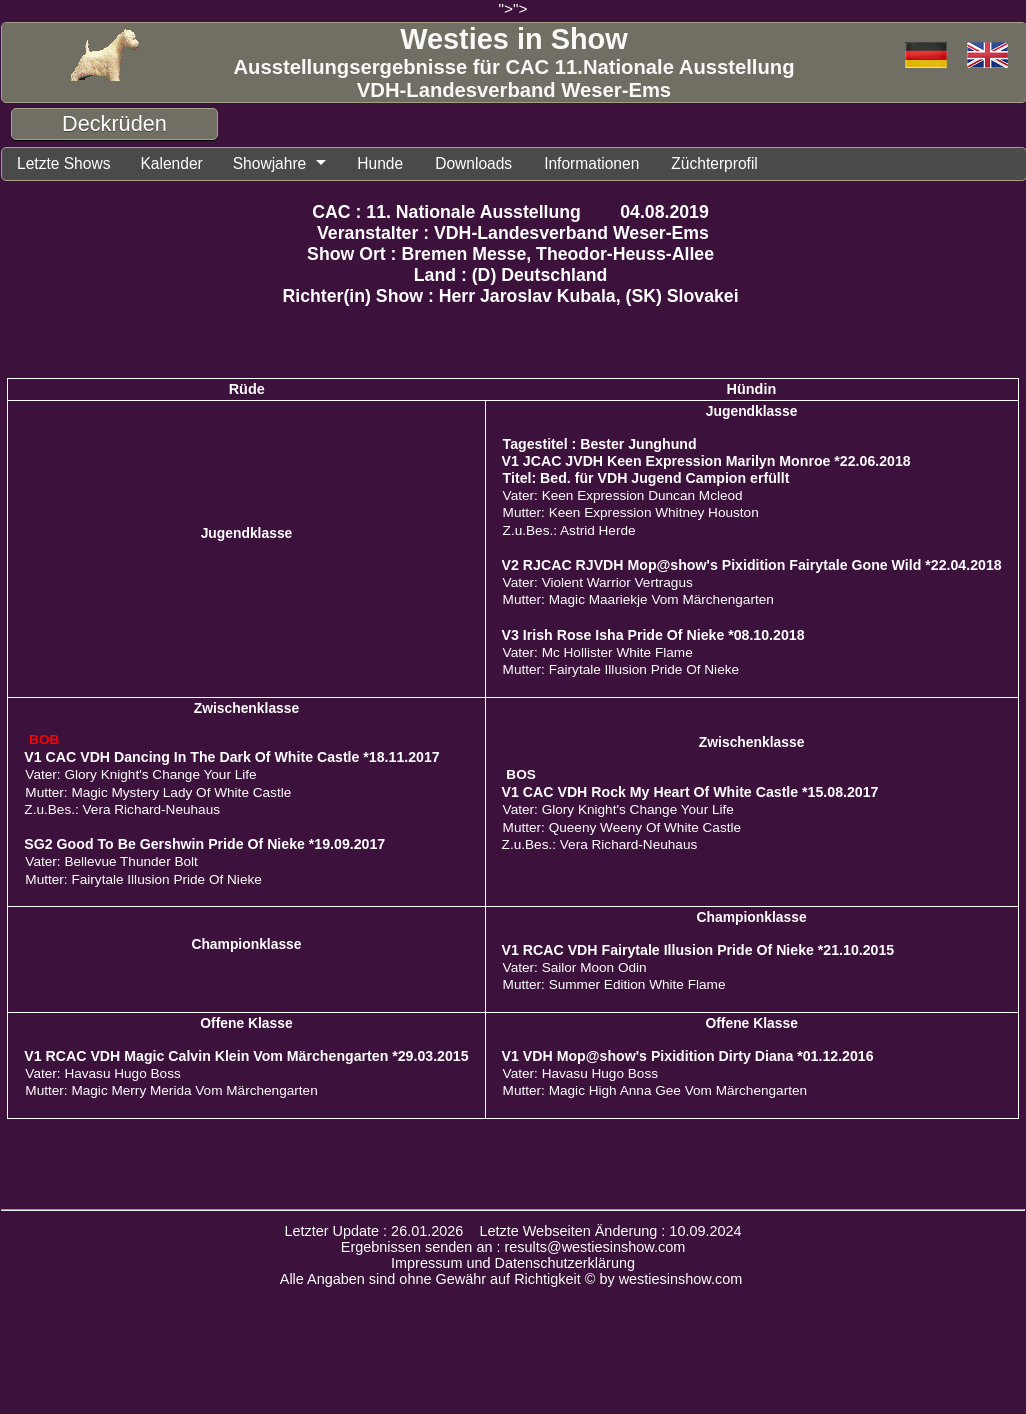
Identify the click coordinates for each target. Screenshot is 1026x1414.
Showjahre (274, 163)
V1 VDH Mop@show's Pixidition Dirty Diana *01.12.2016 (688, 1056)
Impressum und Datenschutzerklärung (513, 1263)
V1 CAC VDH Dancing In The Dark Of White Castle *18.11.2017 (231, 757)
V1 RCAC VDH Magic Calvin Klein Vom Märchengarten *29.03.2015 (246, 1056)
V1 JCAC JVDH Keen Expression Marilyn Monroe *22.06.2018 (706, 461)
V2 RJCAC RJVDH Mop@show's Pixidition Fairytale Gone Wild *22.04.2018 (752, 565)
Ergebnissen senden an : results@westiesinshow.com (513, 1247)
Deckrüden (114, 123)
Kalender (175, 163)
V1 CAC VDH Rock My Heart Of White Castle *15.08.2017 (690, 792)
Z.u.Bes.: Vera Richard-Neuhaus (122, 809)
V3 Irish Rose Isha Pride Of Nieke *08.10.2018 (653, 635)
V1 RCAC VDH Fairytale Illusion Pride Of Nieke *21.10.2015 (698, 950)
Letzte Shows (65, 163)
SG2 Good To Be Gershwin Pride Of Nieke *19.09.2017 (204, 844)
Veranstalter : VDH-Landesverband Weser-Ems (513, 233)
